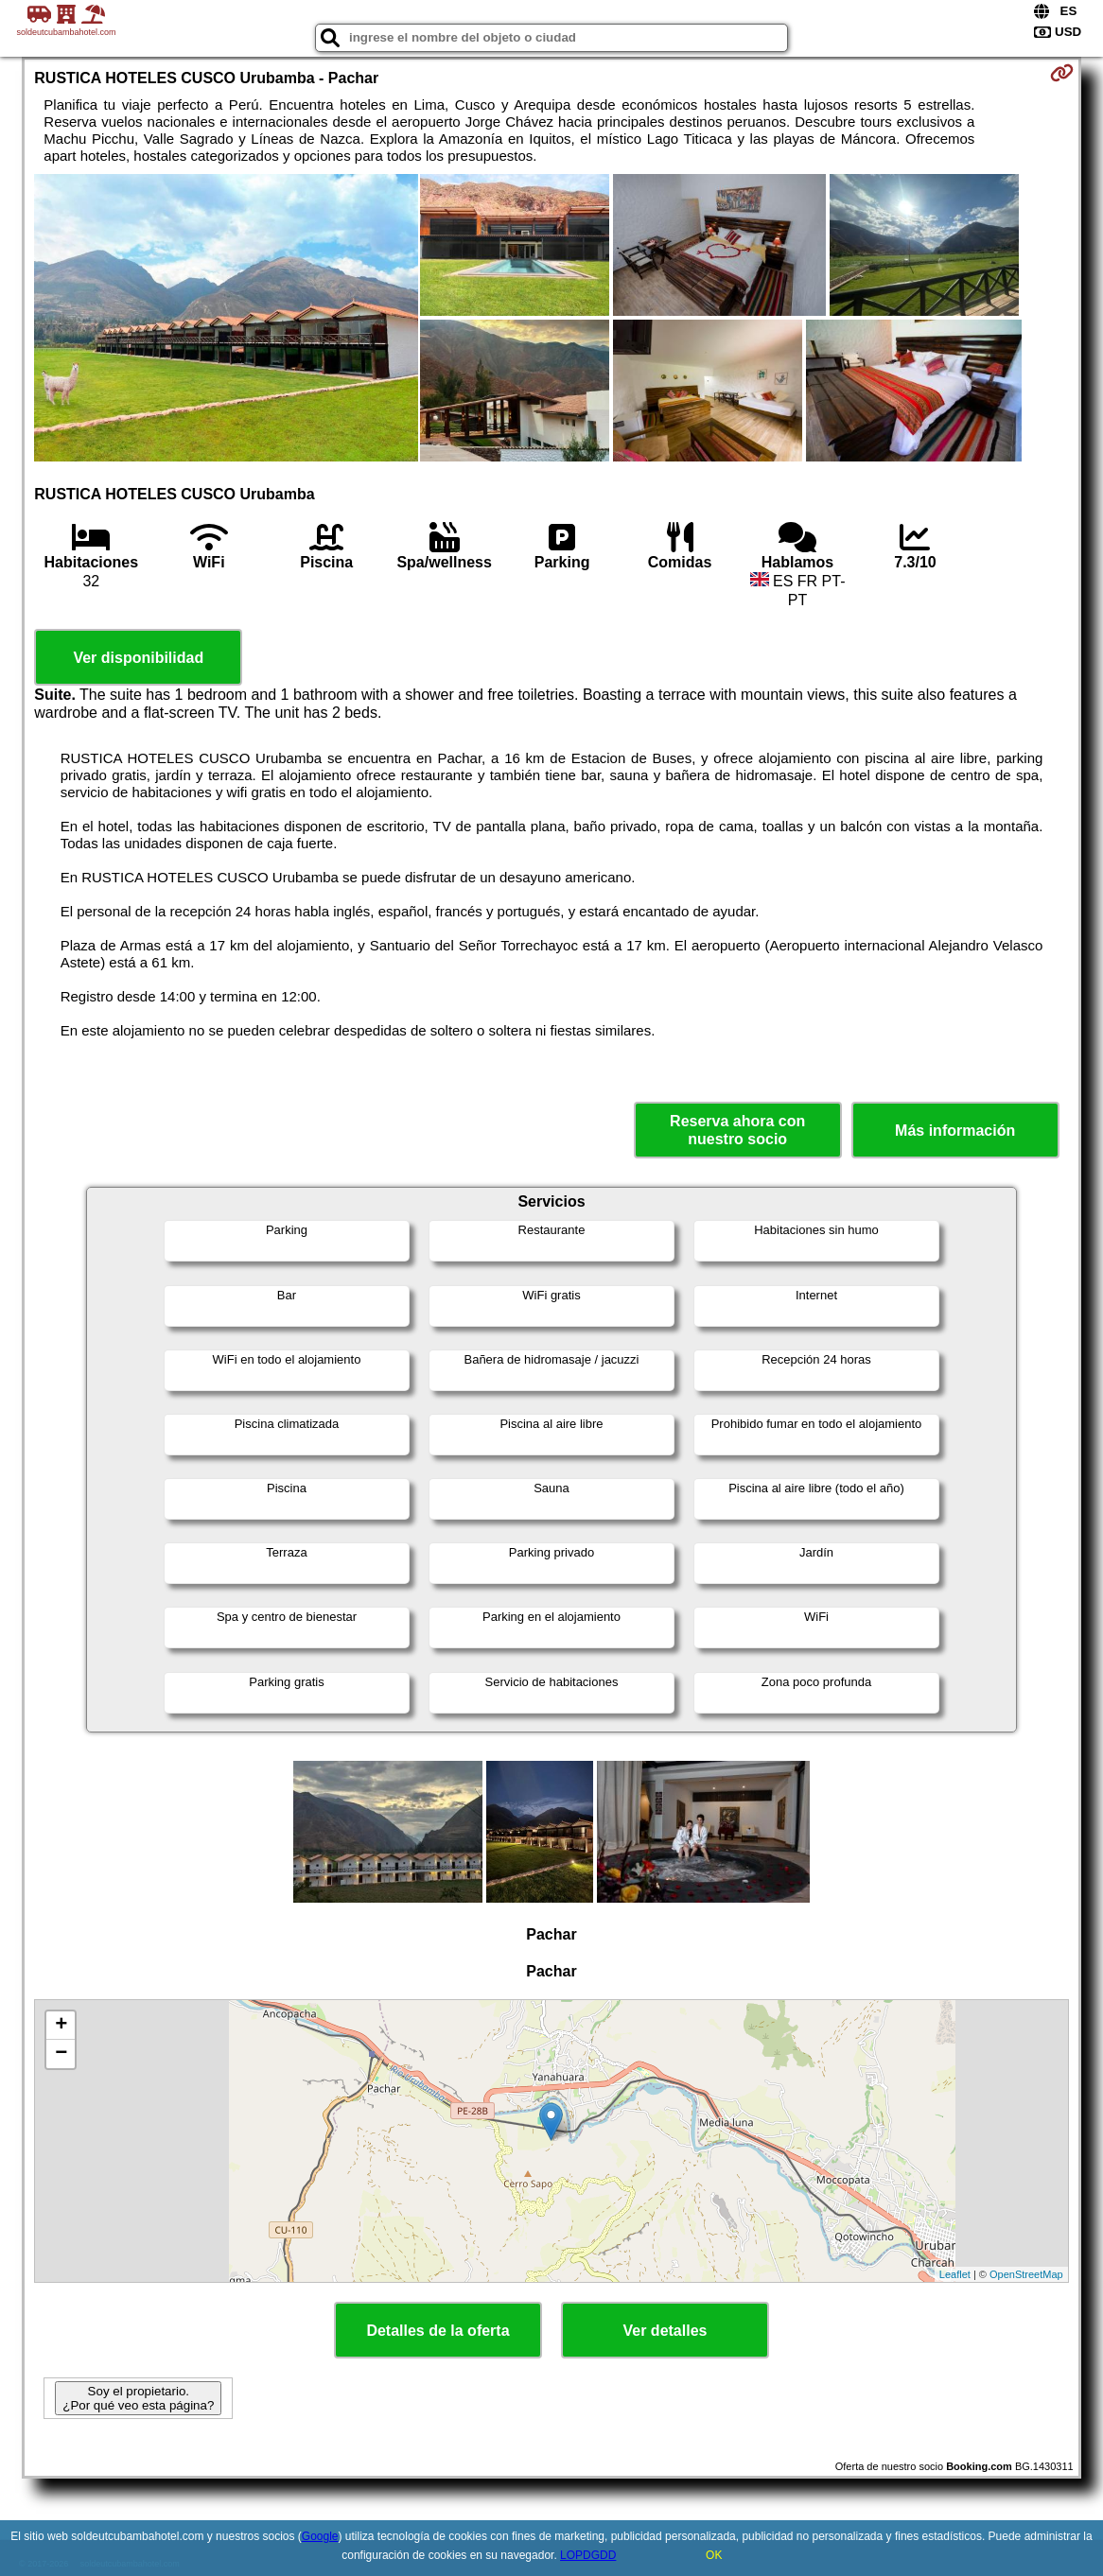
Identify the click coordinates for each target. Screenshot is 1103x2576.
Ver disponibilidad (138, 658)
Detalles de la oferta (437, 2331)
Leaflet (955, 2274)
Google (320, 2536)
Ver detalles (665, 2331)
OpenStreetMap (1026, 2274)
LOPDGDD (588, 2555)
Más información (955, 1131)
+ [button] (61, 2025)
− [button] (61, 2054)
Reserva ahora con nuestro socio (737, 1130)
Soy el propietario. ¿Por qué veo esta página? (138, 2398)
